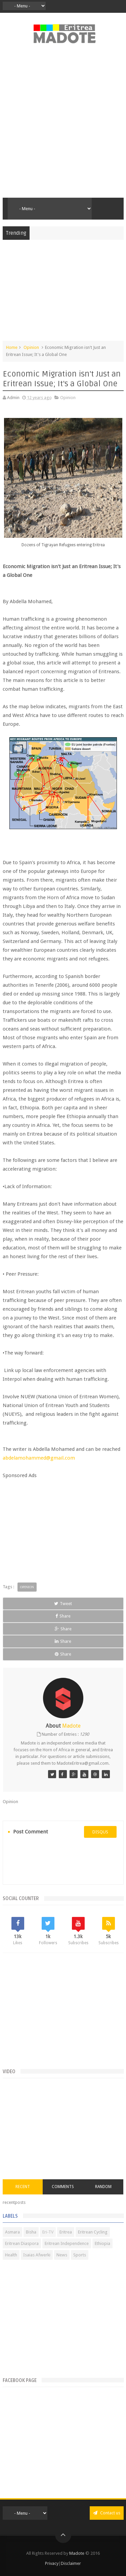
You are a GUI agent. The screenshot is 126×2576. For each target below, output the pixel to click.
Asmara (12, 2232)
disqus (100, 1831)
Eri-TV (47, 2232)
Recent (22, 2186)
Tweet (63, 1603)
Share (63, 1616)
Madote (77, 2553)
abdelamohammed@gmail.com (39, 1458)
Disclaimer (71, 2563)
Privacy (51, 2563)
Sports (79, 2254)
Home (11, 347)
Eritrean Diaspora (22, 2243)
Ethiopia (102, 2243)
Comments (63, 2186)
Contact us (106, 2512)
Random (103, 2186)
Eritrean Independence (67, 2243)
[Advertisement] (63, 124)
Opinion (31, 347)
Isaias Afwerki (36, 2254)
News (61, 2254)
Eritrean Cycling (93, 2232)
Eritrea (65, 2232)
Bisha (31, 2232)
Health (11, 2254)
